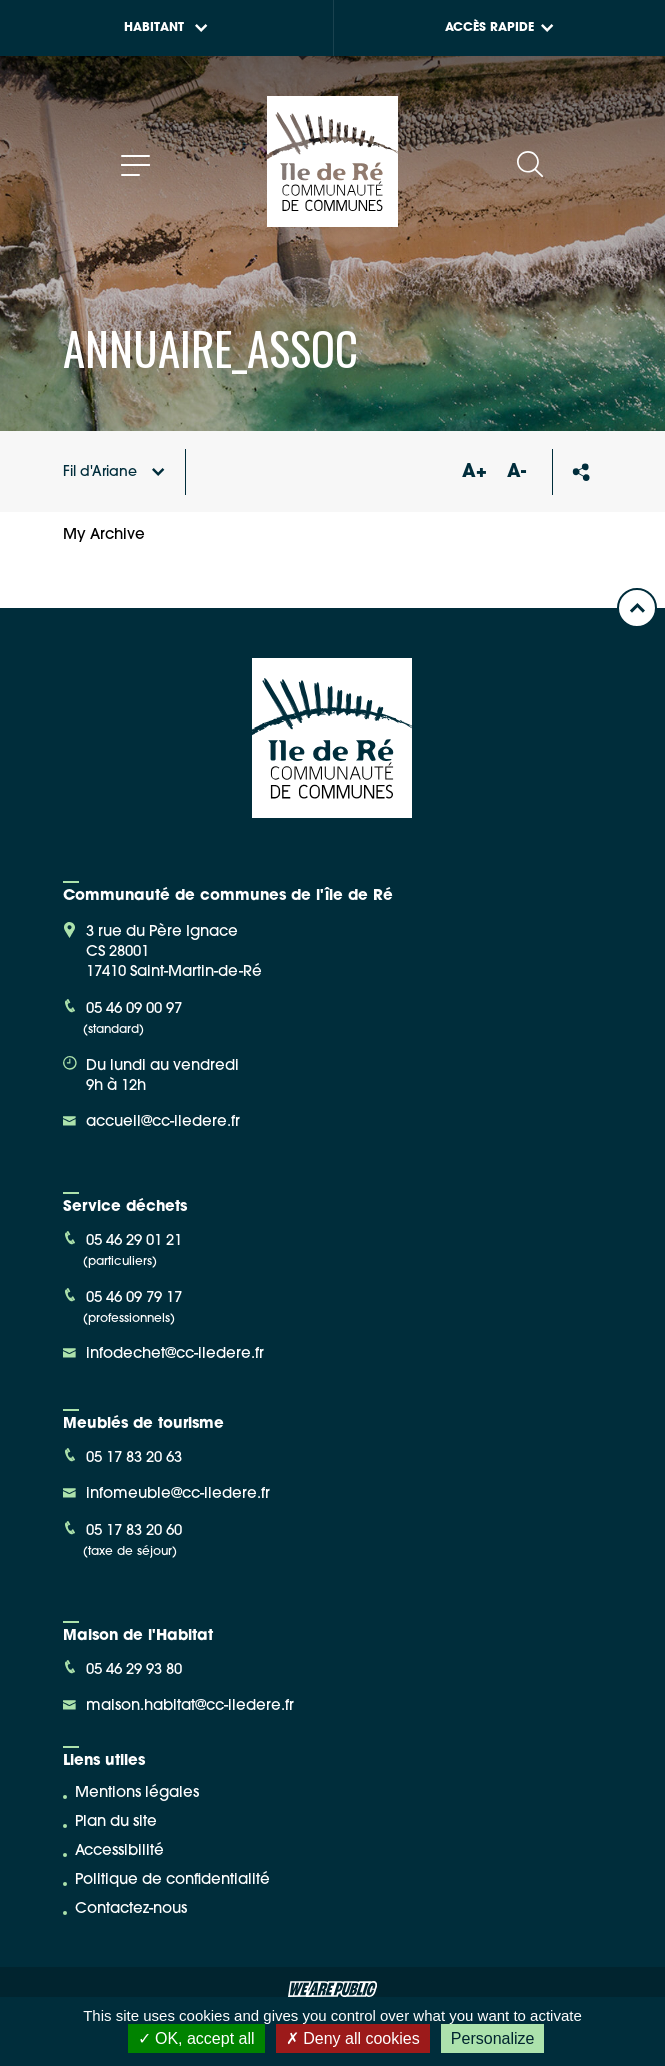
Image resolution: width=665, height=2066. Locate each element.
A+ (475, 472)
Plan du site (116, 1822)
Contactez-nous (131, 1909)
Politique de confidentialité (172, 1880)
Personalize (493, 2038)
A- (516, 472)
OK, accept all (196, 2038)
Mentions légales (137, 1793)
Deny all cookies (353, 2038)
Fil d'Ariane (114, 472)
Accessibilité (119, 1851)
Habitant (166, 28)
